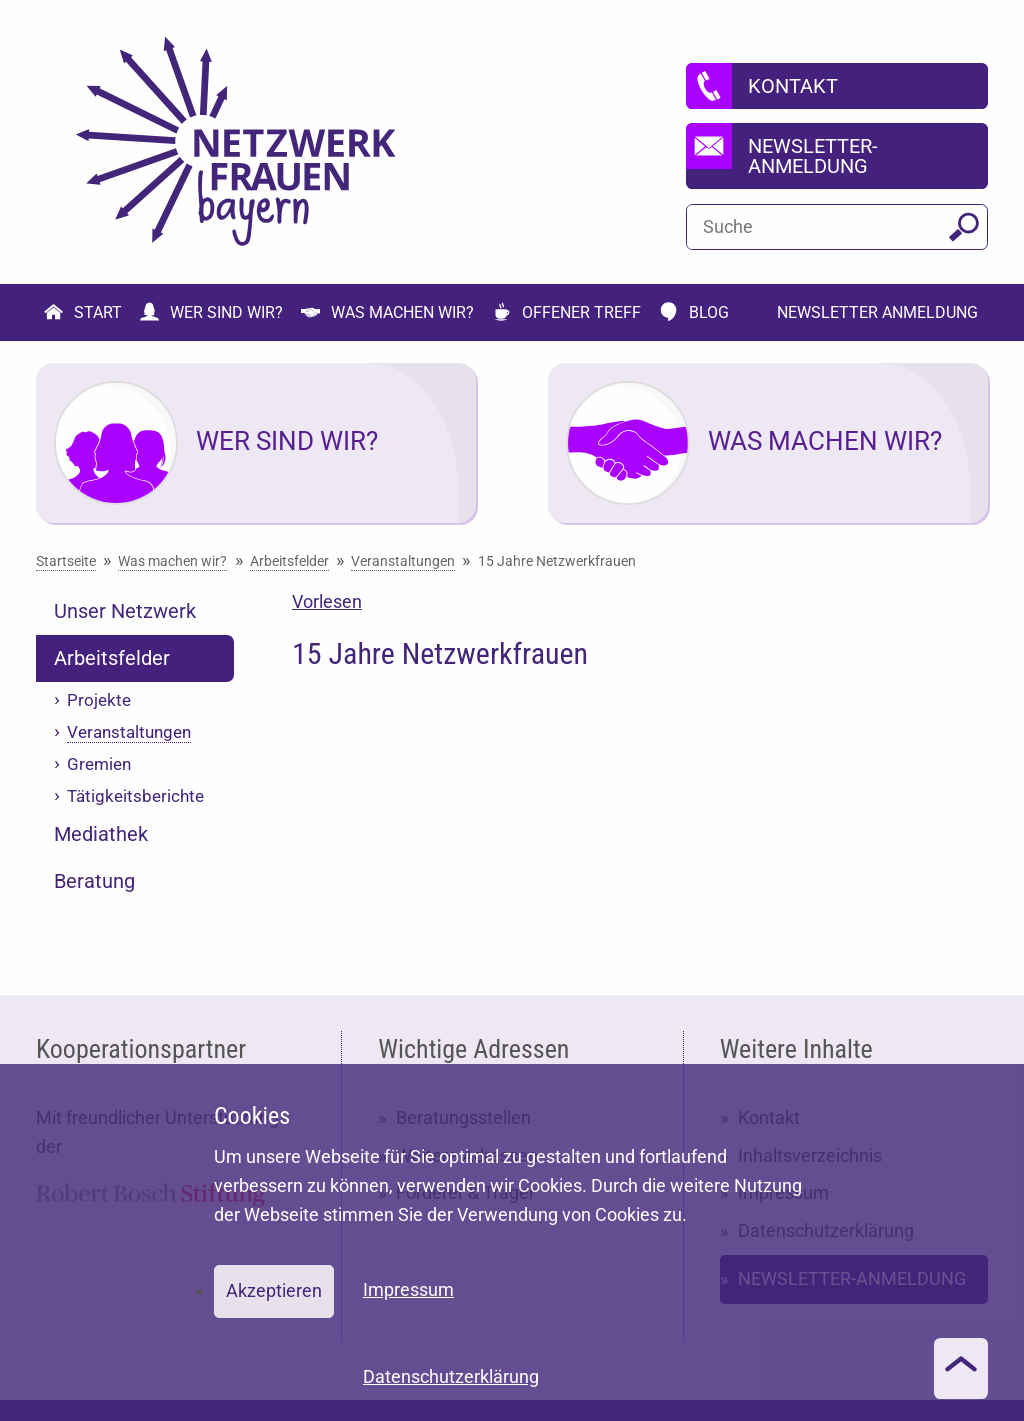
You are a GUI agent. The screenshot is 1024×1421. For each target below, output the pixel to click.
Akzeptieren (274, 1290)
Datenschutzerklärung (451, 1376)
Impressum (408, 1289)
